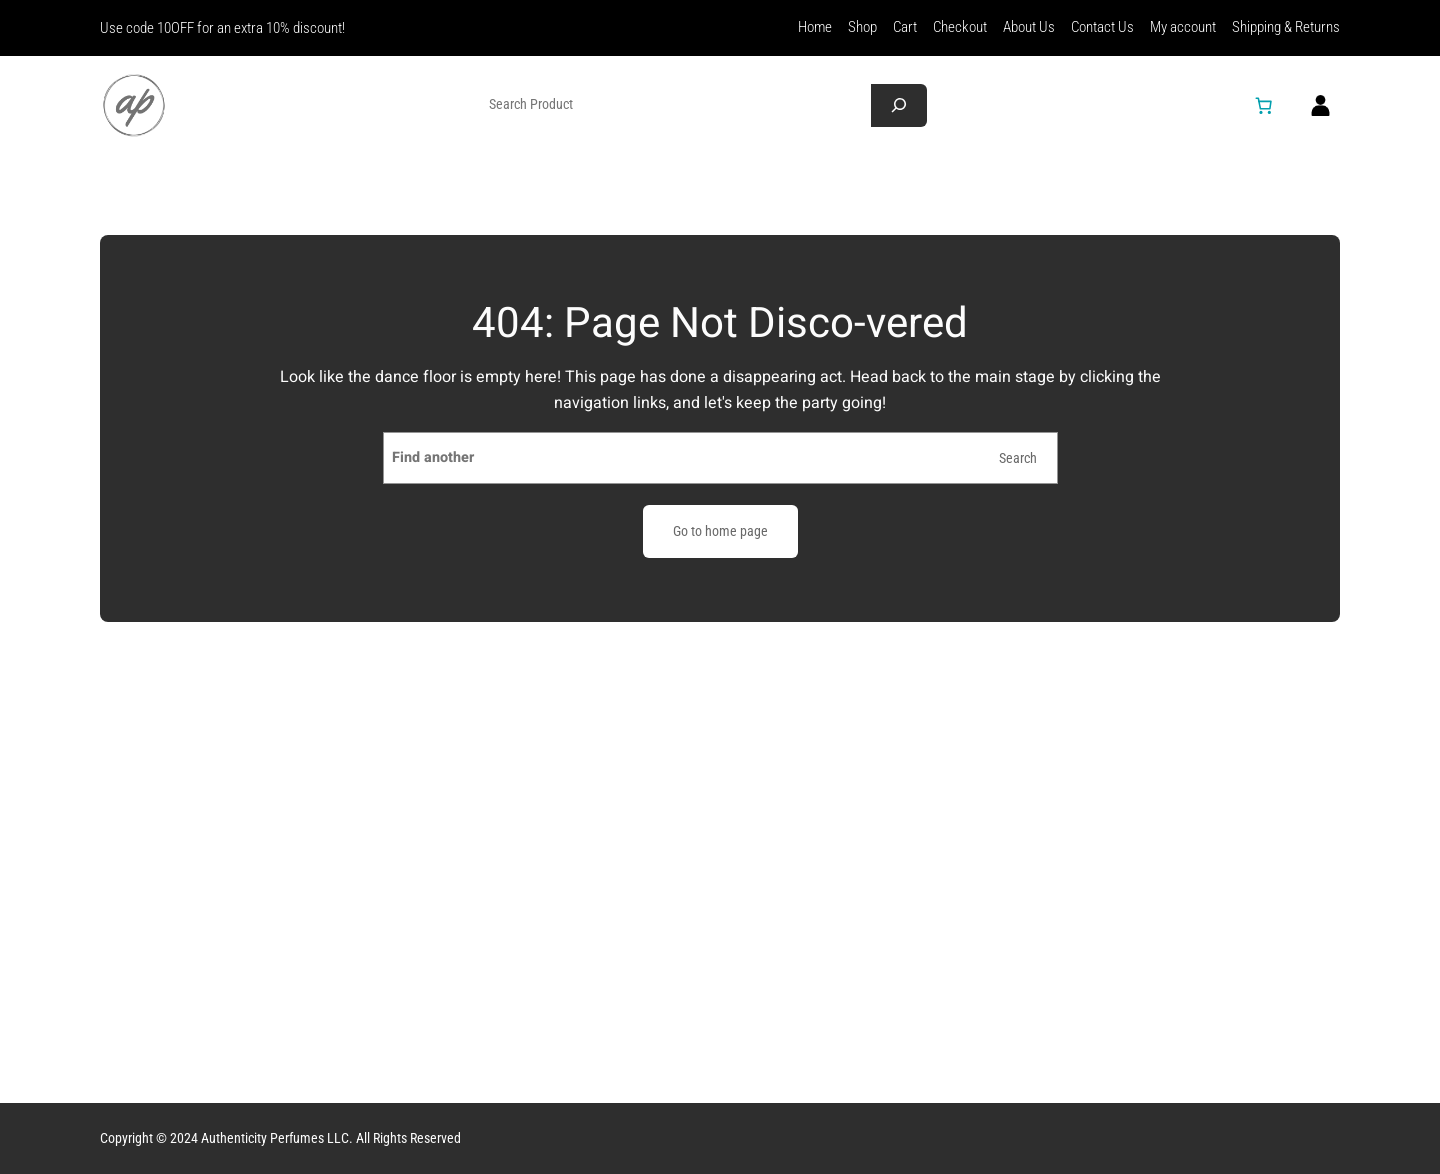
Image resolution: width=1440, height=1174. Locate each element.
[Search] (899, 105)
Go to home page (720, 531)
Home (815, 27)
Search (1018, 458)
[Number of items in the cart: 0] (1264, 105)
